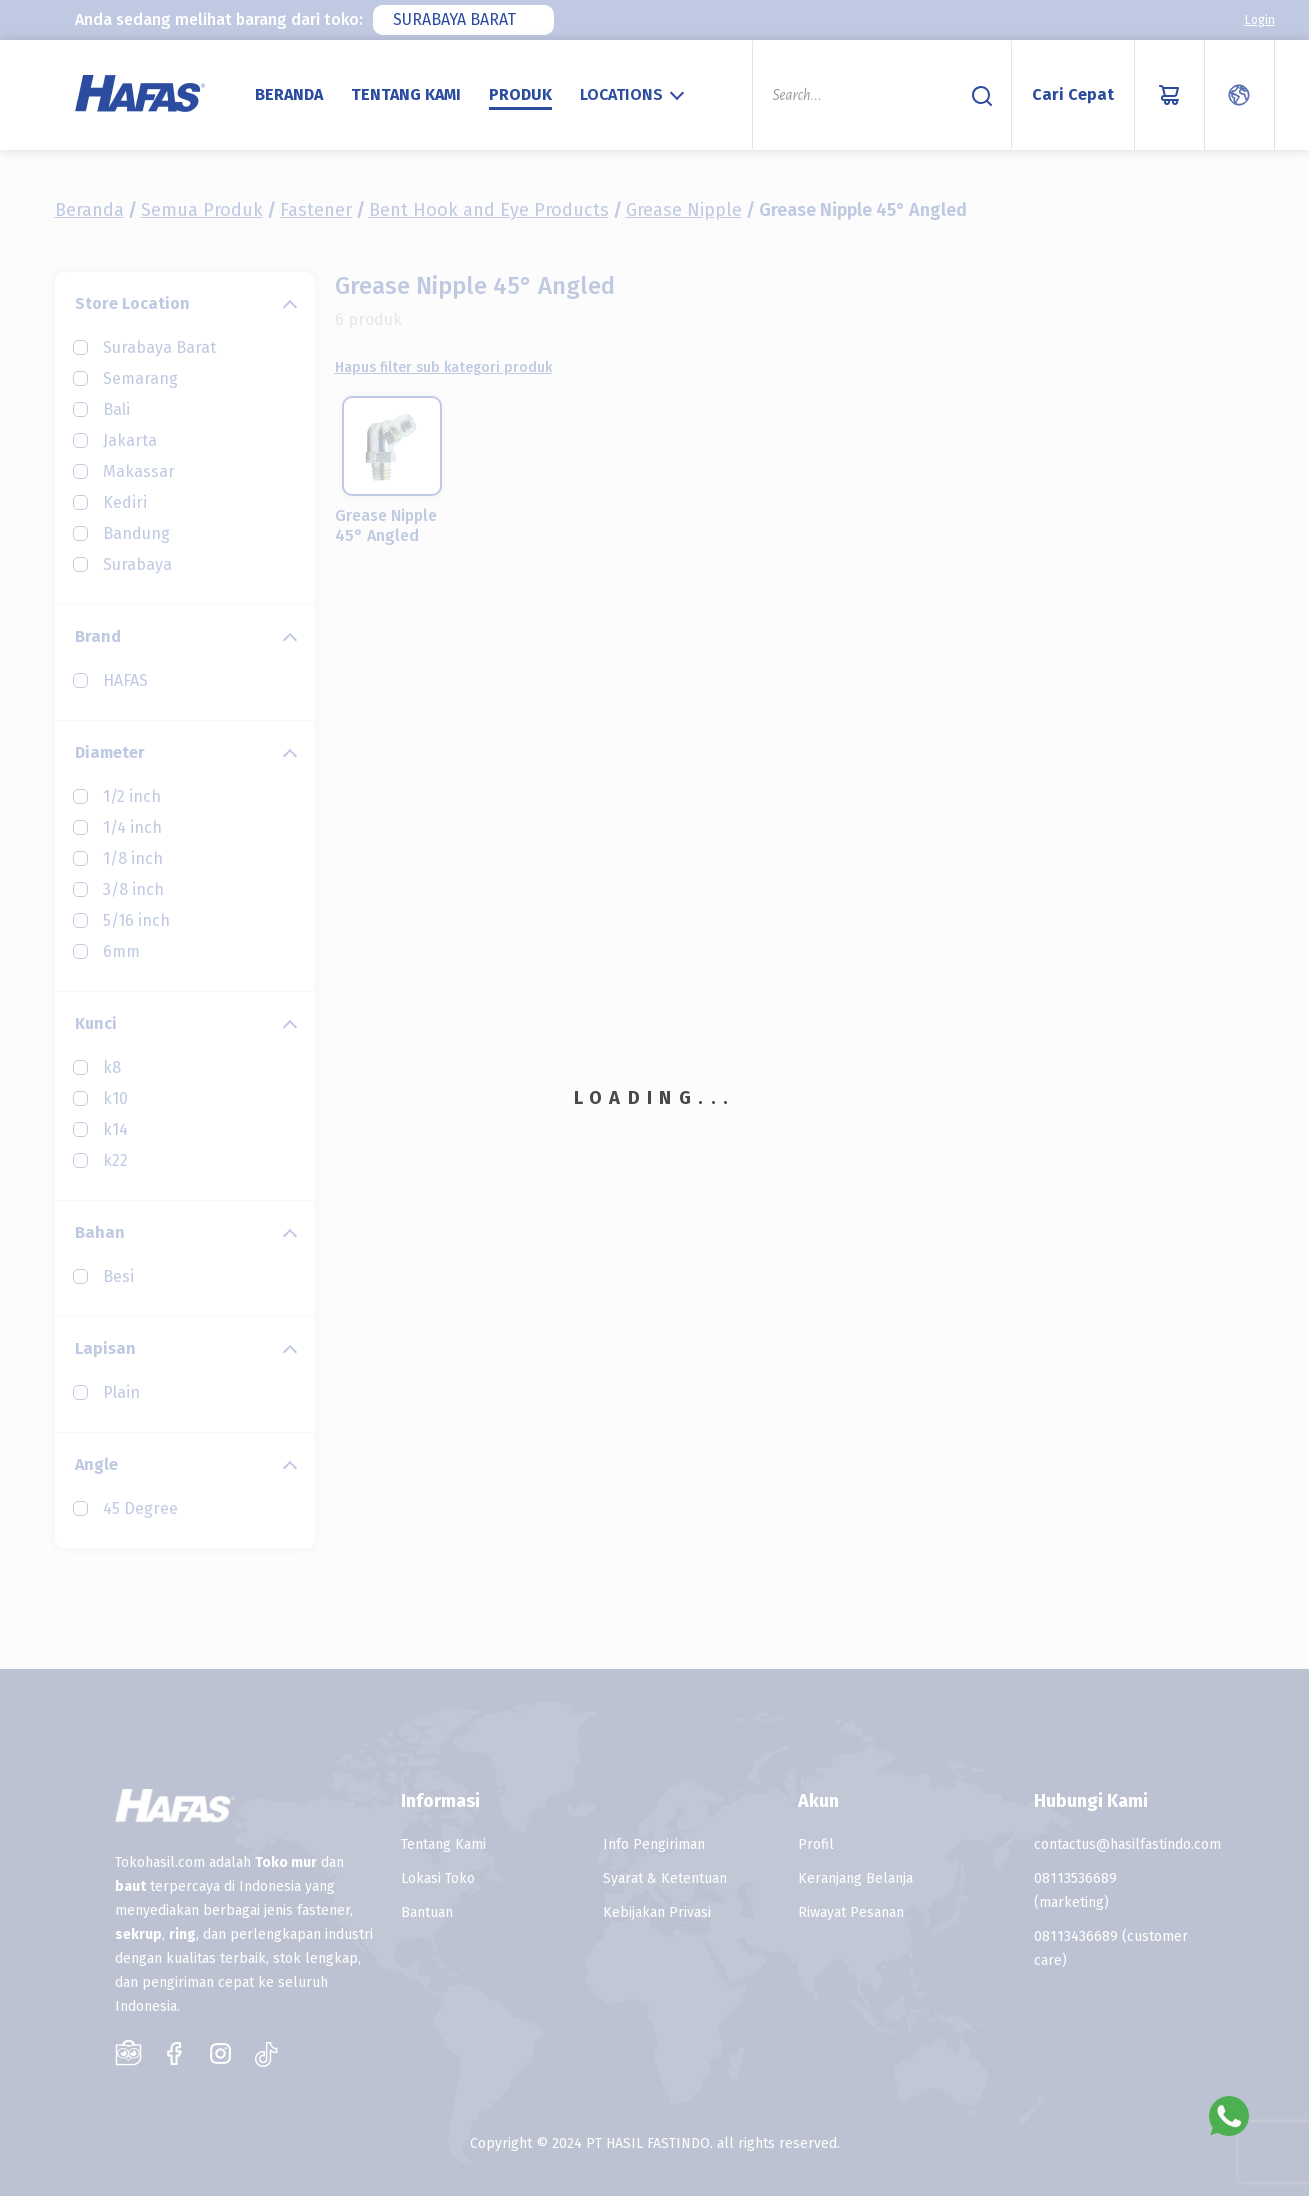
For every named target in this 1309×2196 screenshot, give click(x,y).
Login (1260, 20)
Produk (520, 94)
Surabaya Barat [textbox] (454, 19)
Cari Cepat (1073, 94)
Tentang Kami (406, 94)
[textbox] (635, 95)
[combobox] (463, 20)
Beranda (289, 94)
